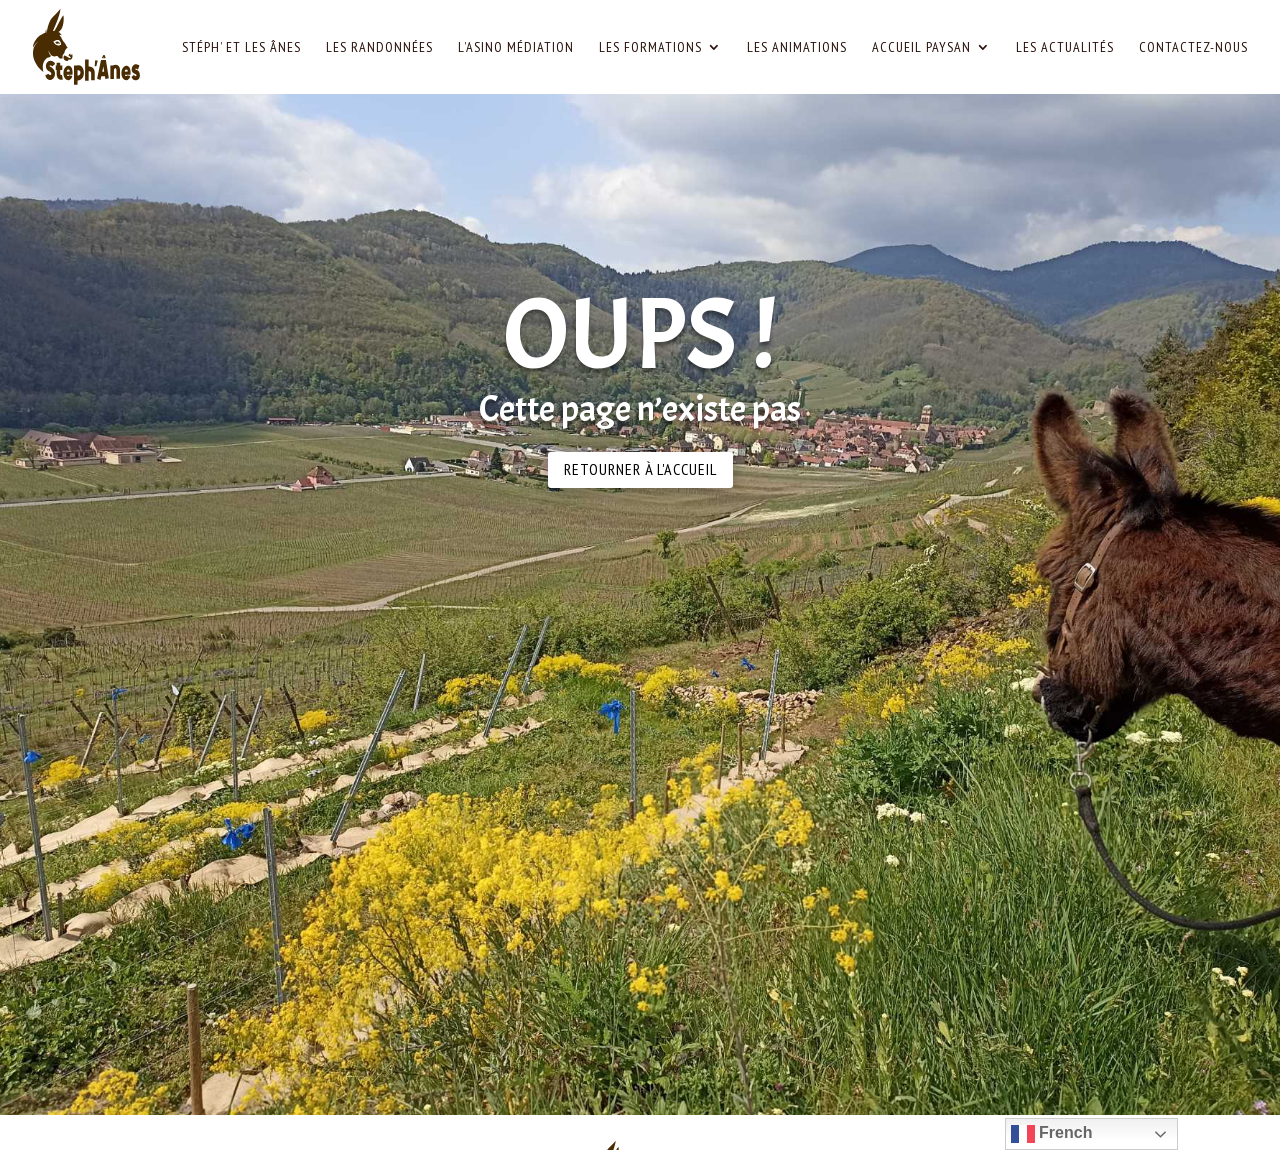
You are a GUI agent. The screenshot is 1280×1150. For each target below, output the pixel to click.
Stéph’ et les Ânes (241, 48)
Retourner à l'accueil (640, 469)
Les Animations (797, 48)
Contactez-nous (1193, 48)
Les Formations (650, 48)
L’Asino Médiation (516, 48)
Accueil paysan (921, 48)
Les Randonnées (379, 48)
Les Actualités (1065, 48)
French (1052, 1134)
